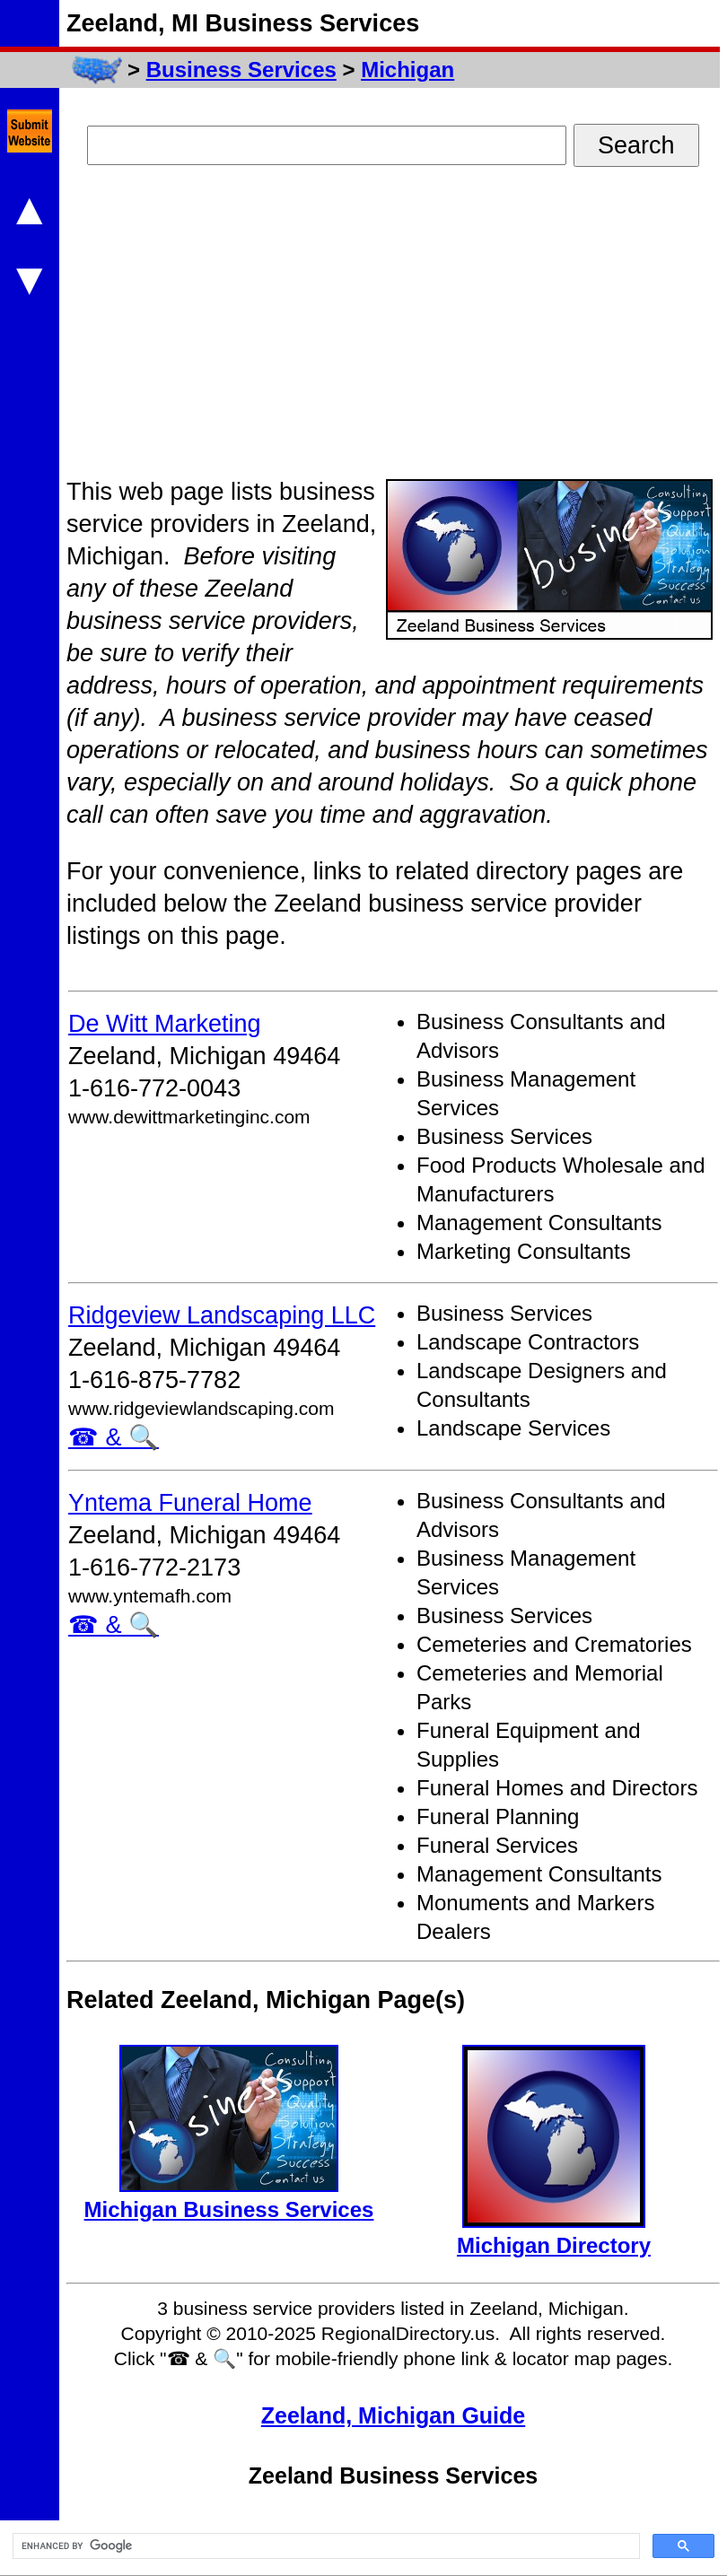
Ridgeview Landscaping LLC (221, 1315)
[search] (324, 2546)
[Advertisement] (266, 328)
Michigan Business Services (229, 2209)
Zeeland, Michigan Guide (393, 2415)
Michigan (407, 69)
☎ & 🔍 (113, 1437)
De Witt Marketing (164, 1023)
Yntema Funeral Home (190, 1502)
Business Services (241, 69)
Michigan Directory (554, 2245)
